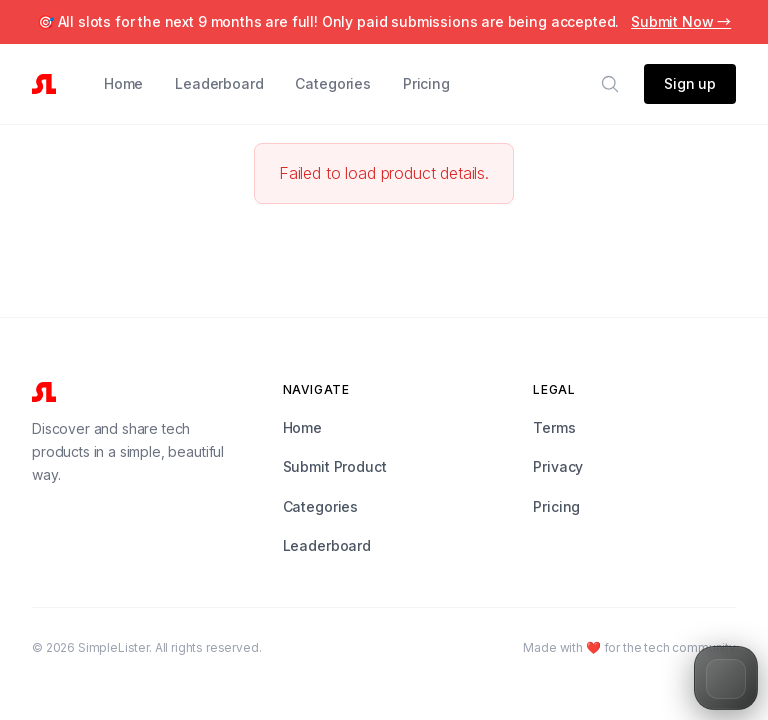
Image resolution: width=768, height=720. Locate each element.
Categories (332, 83)
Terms (554, 427)
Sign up (690, 83)
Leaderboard (219, 83)
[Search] (610, 84)
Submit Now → (681, 21)
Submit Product (335, 466)
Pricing (426, 83)
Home (123, 83)
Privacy (558, 466)
